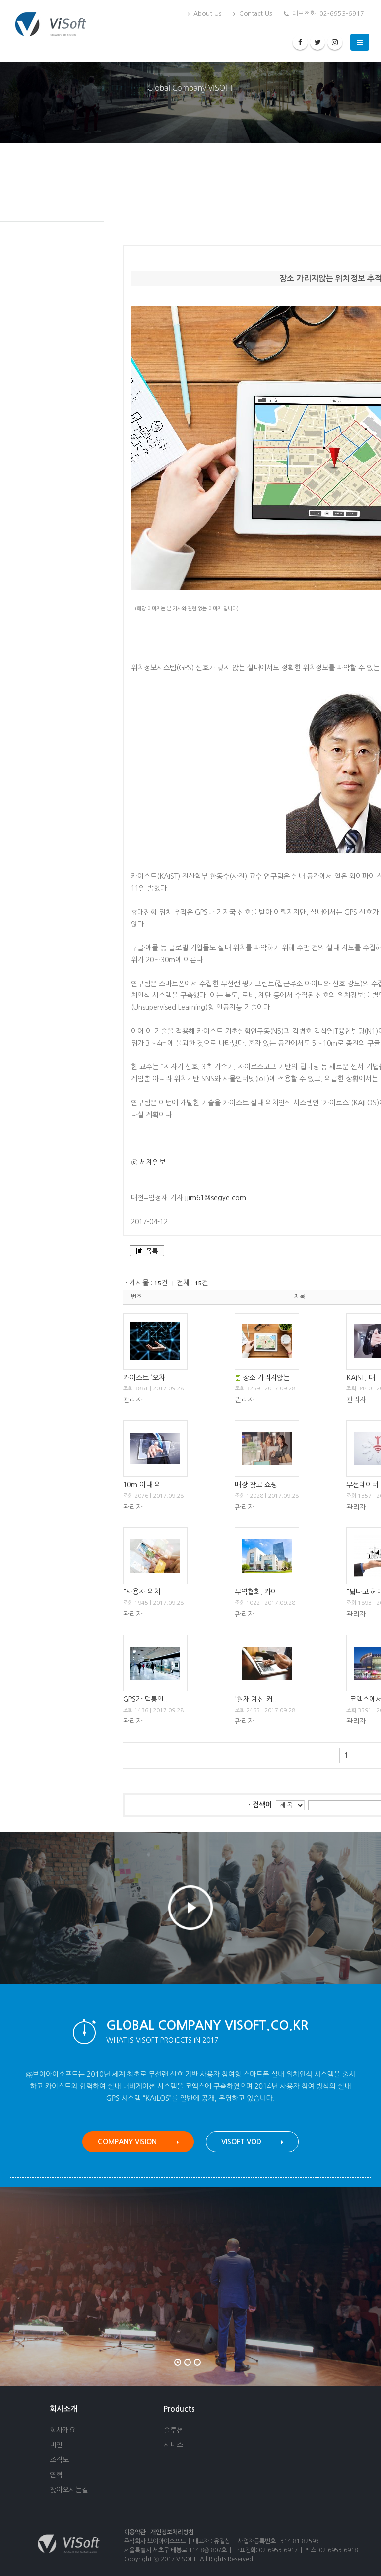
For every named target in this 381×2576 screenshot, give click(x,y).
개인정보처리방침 (172, 2532)
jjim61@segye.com (215, 1197)
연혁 (56, 2474)
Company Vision (138, 2141)
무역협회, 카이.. (258, 1591)
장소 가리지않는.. (268, 1377)
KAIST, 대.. (362, 1377)
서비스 (173, 2445)
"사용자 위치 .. (144, 1591)
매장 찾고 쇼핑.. (258, 1484)
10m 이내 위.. (144, 1484)
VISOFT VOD (252, 2141)
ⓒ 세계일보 (148, 1162)
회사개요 (62, 2430)
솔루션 (173, 2430)
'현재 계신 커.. (256, 1699)
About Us (204, 14)
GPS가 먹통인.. (145, 1699)
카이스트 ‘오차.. (146, 1377)
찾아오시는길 (69, 2489)
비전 (56, 2445)
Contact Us (252, 14)
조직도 (59, 2459)
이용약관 (135, 2532)
